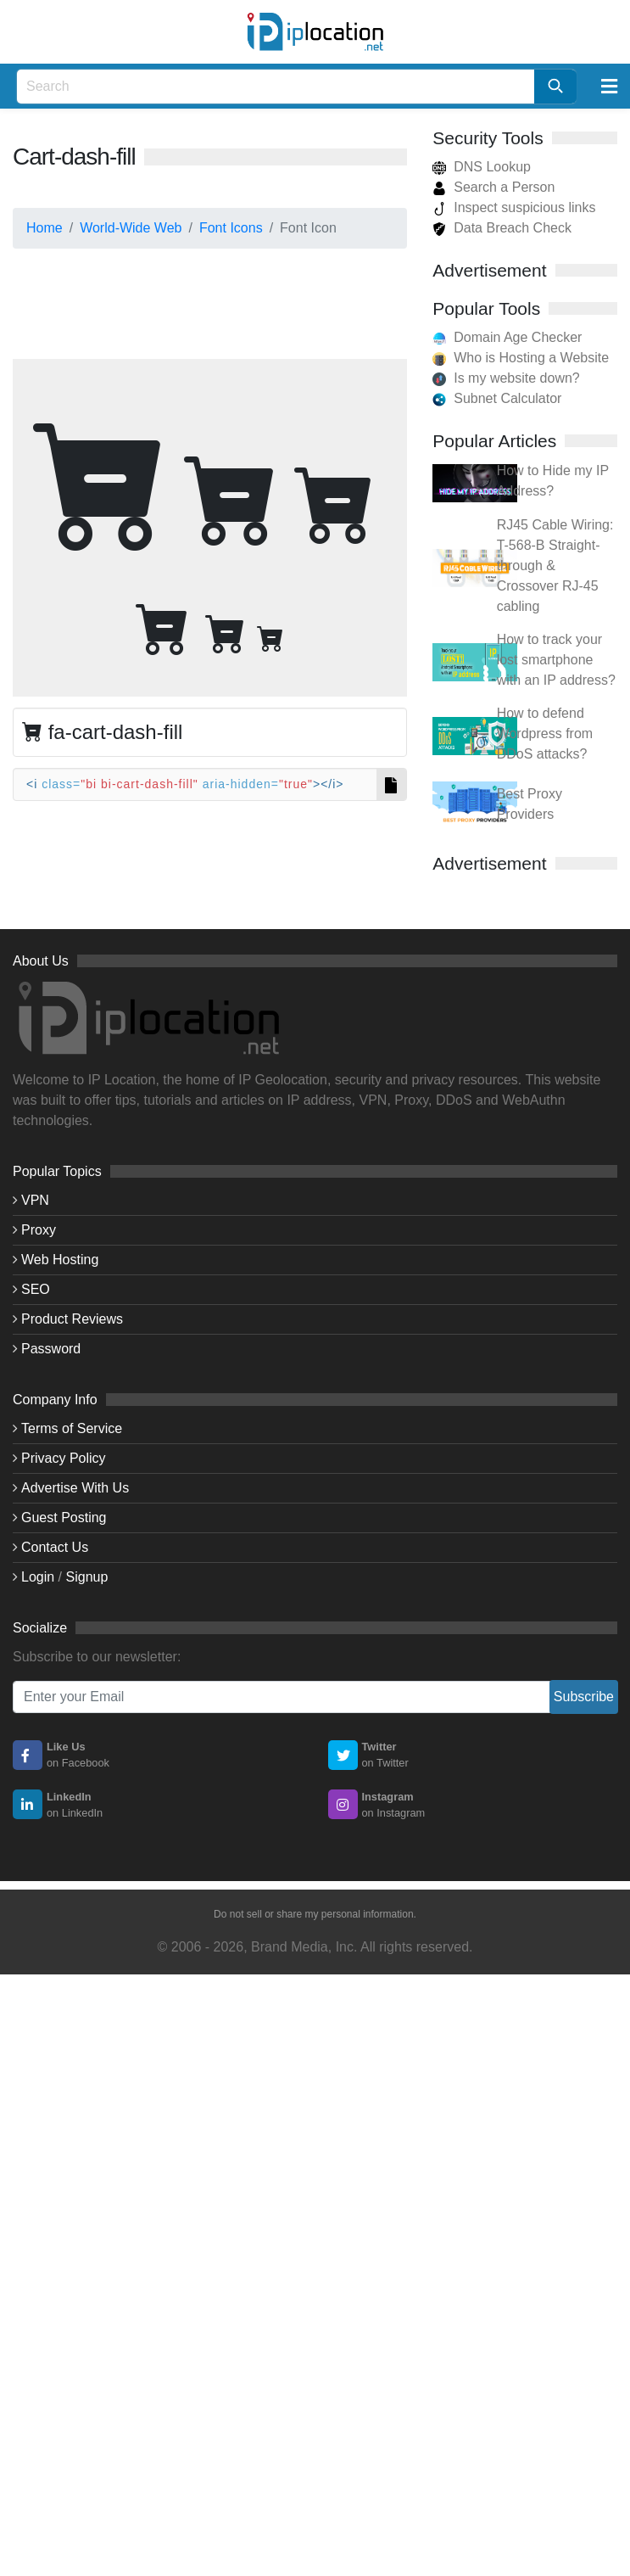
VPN (35, 1200)
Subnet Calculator (507, 398)
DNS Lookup (481, 167)
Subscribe (584, 1696)
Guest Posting (64, 1517)
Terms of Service (71, 1428)
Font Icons (231, 228)
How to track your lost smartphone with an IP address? (556, 659)
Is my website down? (517, 378)
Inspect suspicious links (513, 207)
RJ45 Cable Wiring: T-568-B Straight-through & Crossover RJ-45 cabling (555, 565)
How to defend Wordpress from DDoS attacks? (545, 733)
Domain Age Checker (518, 337)
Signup (87, 1577)
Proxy (38, 1230)
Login (37, 1577)
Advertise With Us (75, 1488)
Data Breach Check (501, 228)
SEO (35, 1289)
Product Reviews (72, 1319)
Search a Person (493, 187)
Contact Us (54, 1547)
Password (51, 1348)
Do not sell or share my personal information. (315, 1914)
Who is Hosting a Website (531, 357)
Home (44, 228)
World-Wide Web (130, 228)
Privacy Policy (63, 1458)
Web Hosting (59, 1259)
